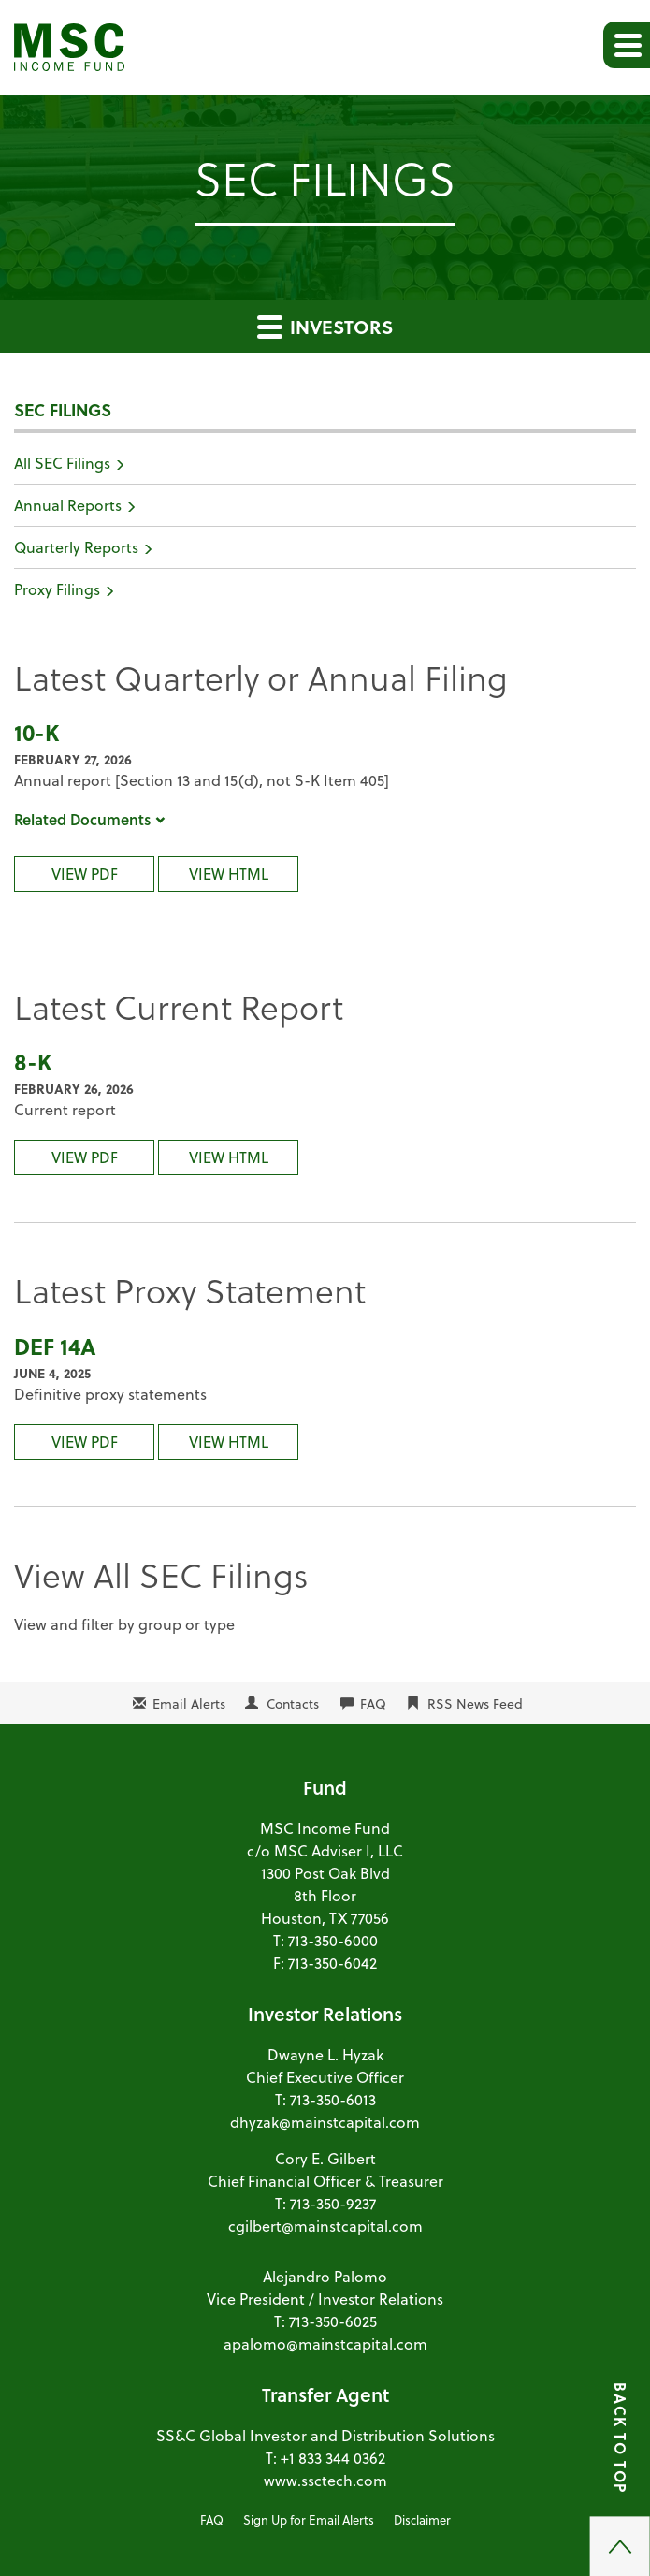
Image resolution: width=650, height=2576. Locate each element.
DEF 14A (55, 1346)
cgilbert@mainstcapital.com (325, 2225)
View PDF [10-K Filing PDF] (84, 873)
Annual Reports (68, 505)
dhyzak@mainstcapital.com (325, 2121)
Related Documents (90, 819)
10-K (36, 732)
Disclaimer (422, 2519)
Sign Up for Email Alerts (308, 2519)
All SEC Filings (62, 462)
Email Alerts (188, 1703)
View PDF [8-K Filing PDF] (84, 1157)
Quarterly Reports (76, 547)
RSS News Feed (475, 1703)
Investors (325, 327)
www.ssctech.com (325, 2480)
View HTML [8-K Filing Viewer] (228, 1157)
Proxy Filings (57, 589)
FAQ (373, 1703)
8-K (32, 1061)
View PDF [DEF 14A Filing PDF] (84, 1441)
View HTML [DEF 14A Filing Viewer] (228, 1441)
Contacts (293, 1703)
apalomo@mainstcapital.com (325, 2343)
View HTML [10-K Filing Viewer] (228, 873)
